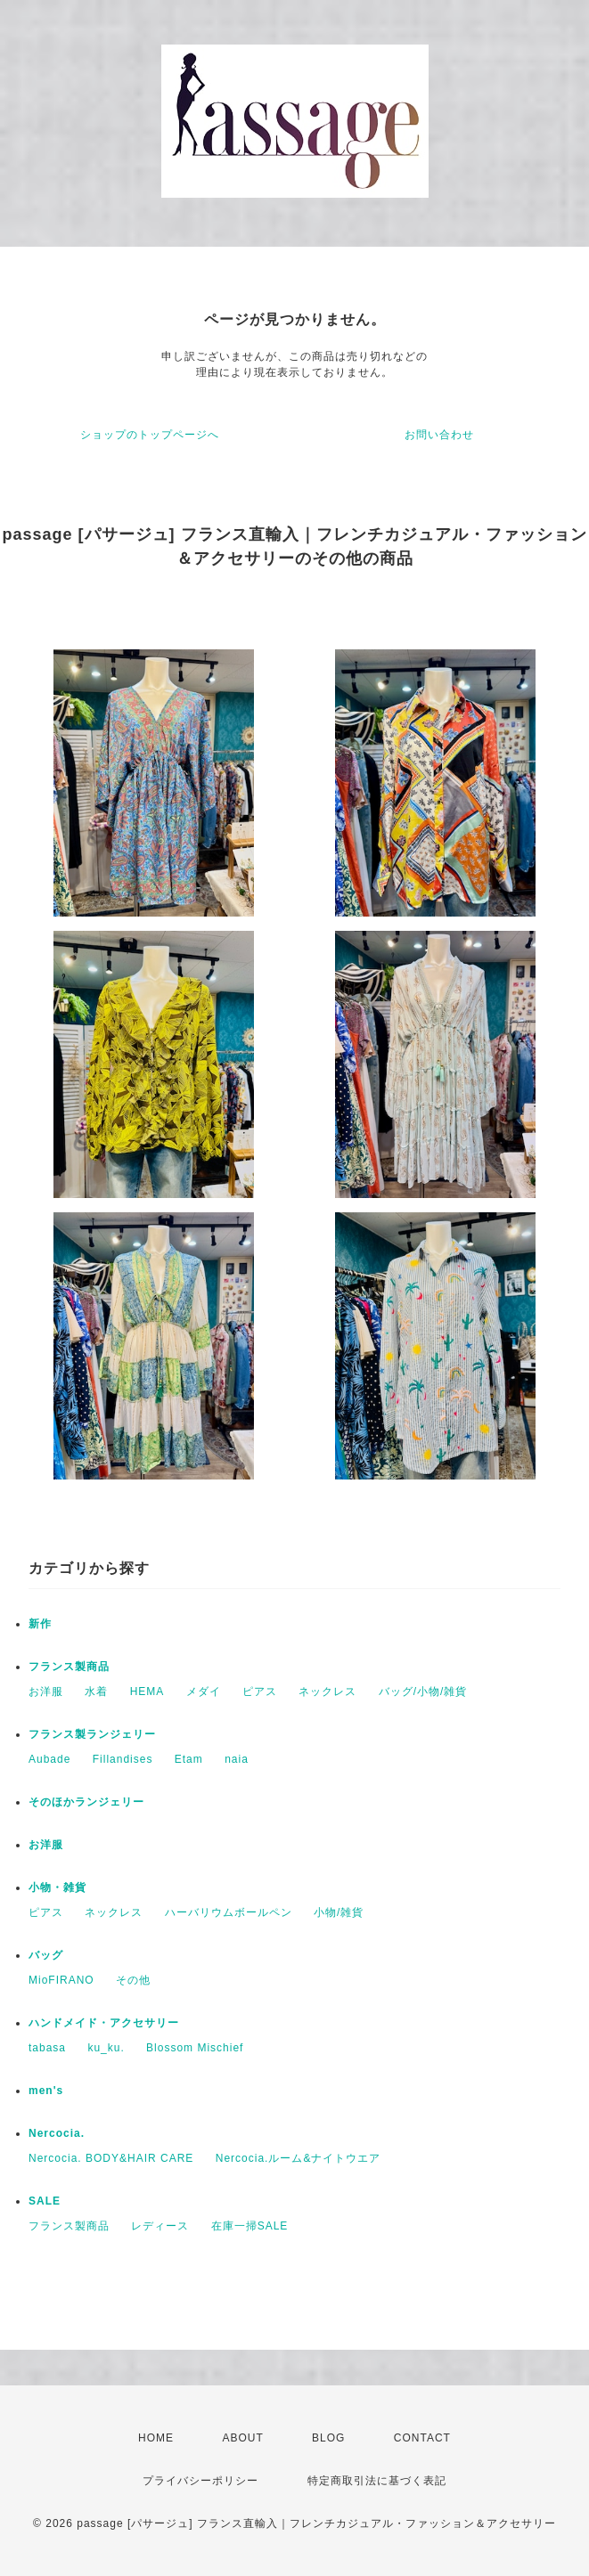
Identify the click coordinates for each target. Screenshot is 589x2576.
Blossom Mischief (194, 2048)
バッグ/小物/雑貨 (423, 1691)
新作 (40, 1624)
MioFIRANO (61, 1980)
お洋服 (46, 1691)
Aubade (49, 1759)
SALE (45, 2201)
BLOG (328, 2438)
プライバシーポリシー (200, 2480)
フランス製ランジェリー (92, 1734)
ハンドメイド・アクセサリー (104, 2023)
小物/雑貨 (339, 1912)
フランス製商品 (69, 1666)
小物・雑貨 (57, 1887)
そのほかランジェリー (86, 1802)
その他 (133, 1980)
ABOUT (242, 2438)
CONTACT (422, 2438)
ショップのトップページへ (149, 434)
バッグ (46, 1955)
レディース (160, 2226)
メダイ (203, 1691)
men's (46, 2090)
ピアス (259, 1691)
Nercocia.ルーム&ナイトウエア (298, 2158)
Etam (189, 1759)
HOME (156, 2438)
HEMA (147, 1691)
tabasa (47, 2048)
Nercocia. (57, 2133)
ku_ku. (105, 2048)
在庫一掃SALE (250, 2226)
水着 (96, 1691)
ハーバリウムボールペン (228, 1912)
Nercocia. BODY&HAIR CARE (111, 2158)
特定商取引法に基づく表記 (376, 2480)
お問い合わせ (439, 434)
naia (237, 1759)
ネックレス (327, 1691)
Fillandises (123, 1759)
